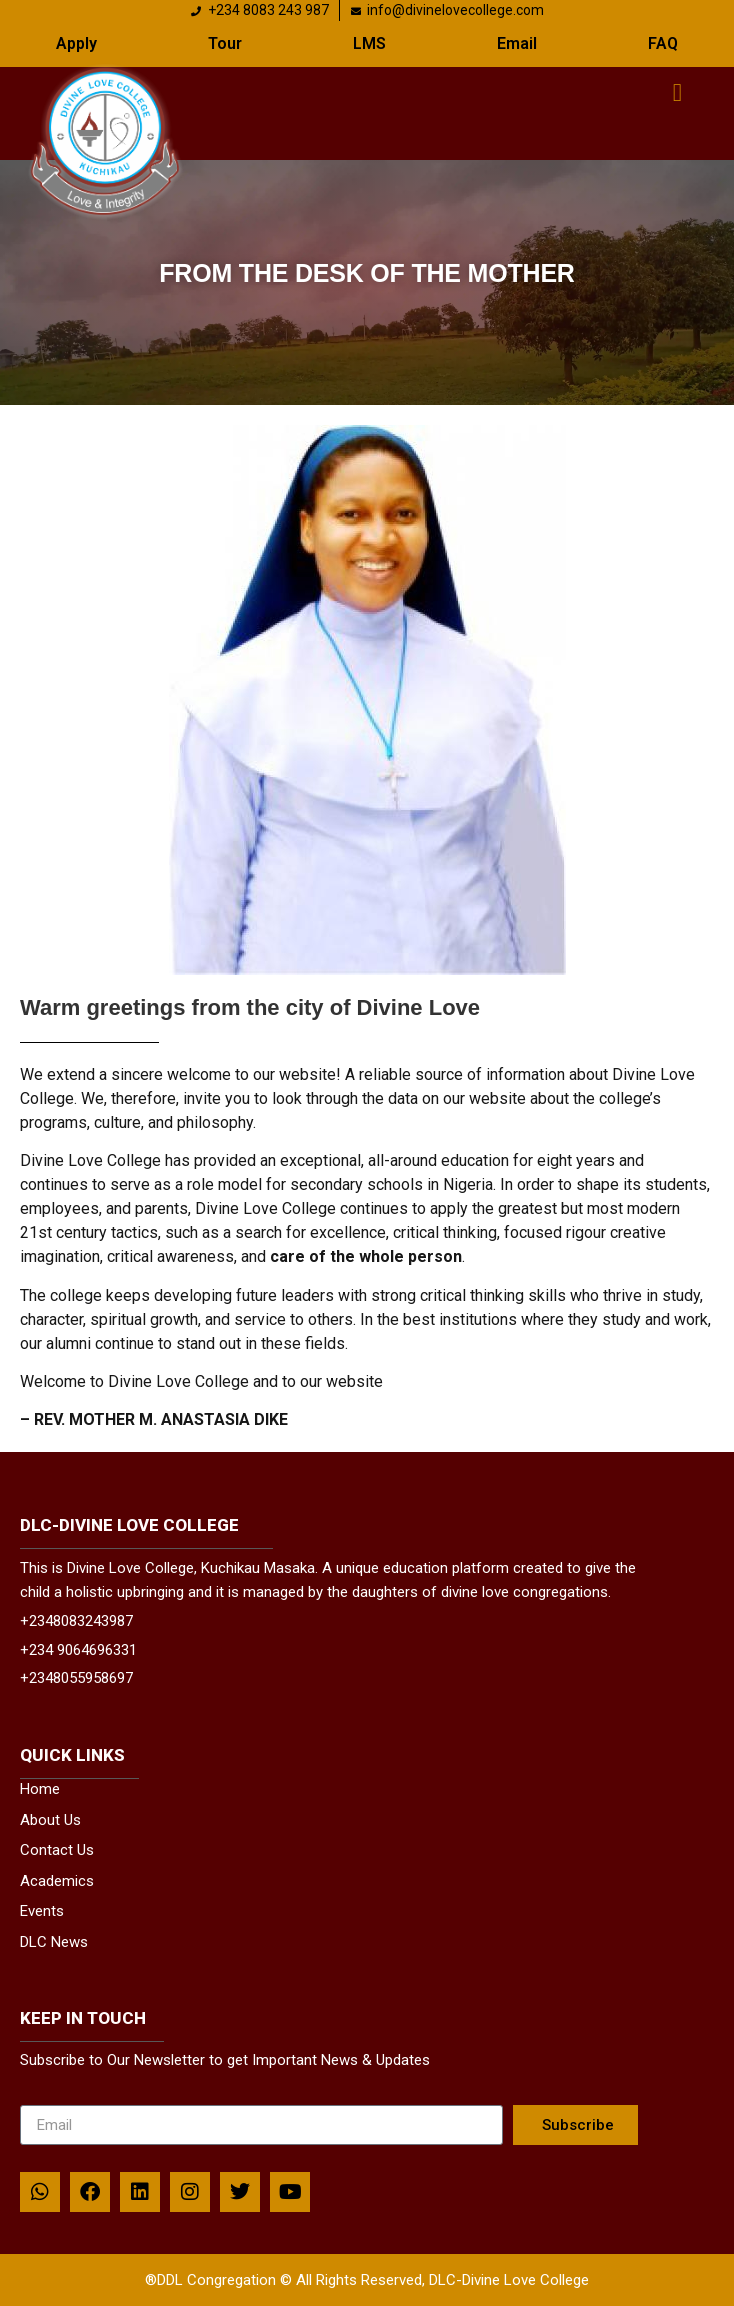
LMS (369, 43)
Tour (225, 43)
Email (517, 43)
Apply (76, 43)
